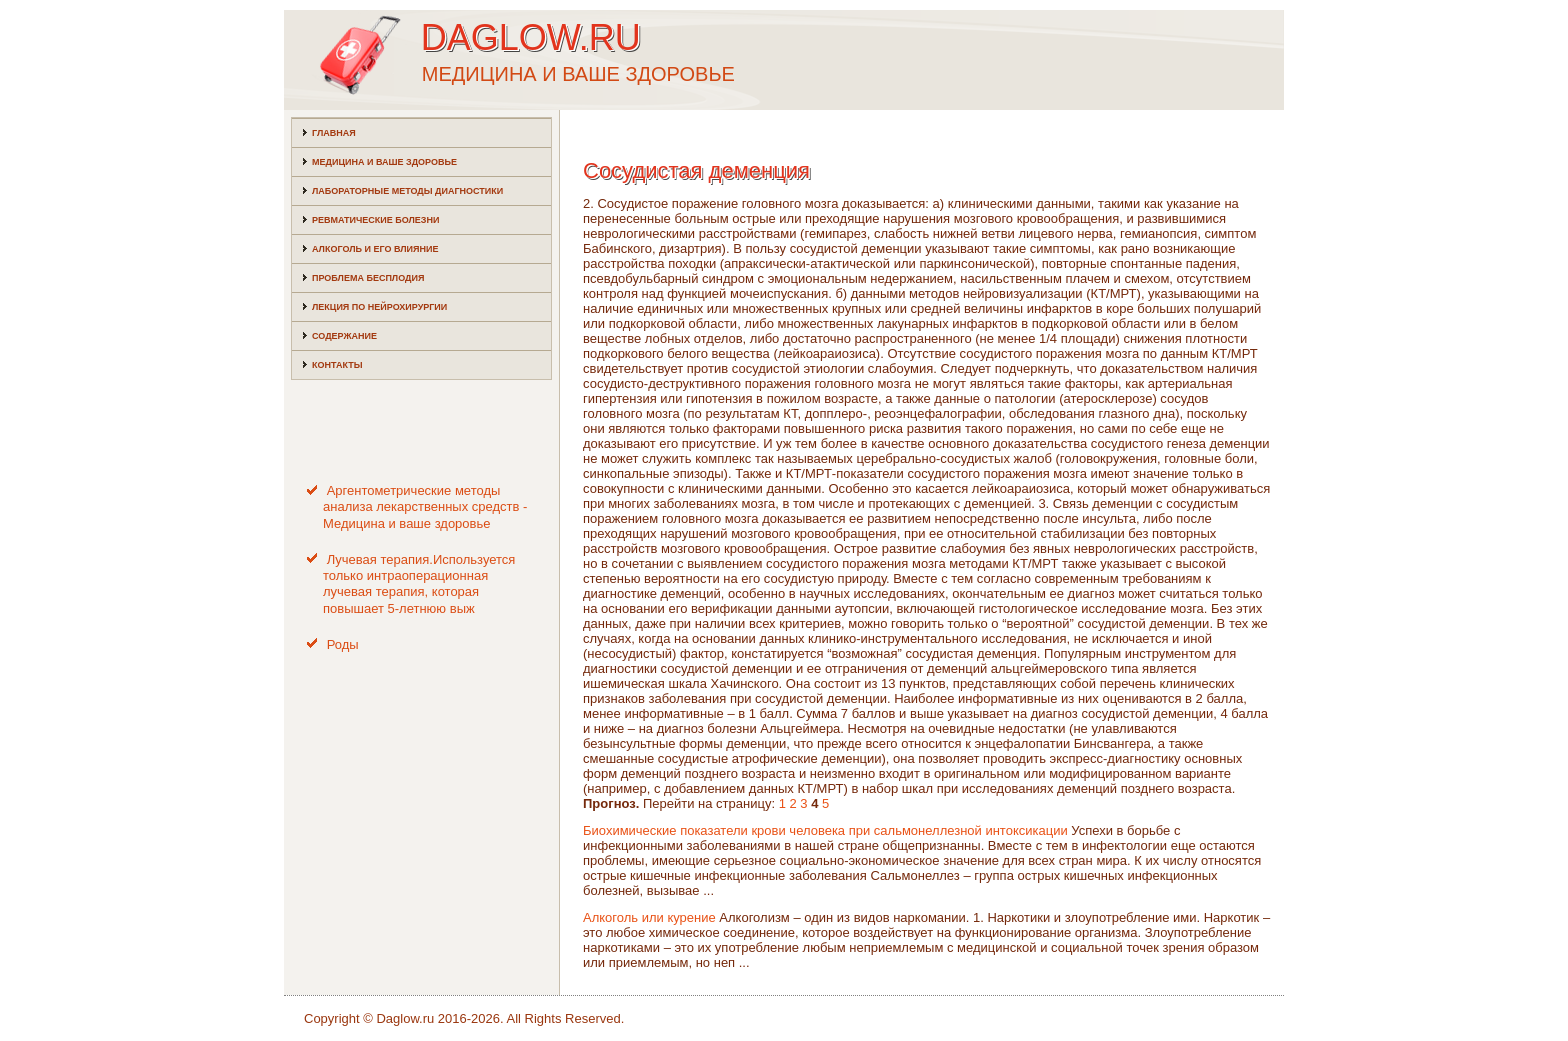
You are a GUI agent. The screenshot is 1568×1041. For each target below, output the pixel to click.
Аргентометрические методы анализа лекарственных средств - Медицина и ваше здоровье (425, 507)
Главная (334, 133)
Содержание (344, 336)
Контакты (337, 365)
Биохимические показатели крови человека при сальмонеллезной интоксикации (825, 830)
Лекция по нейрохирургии (379, 307)
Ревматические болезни (375, 220)
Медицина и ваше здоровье (384, 162)
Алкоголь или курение (649, 917)
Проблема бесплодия (368, 278)
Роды (343, 644)
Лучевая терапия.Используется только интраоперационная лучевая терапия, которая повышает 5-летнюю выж (419, 584)
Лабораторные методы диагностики (407, 191)
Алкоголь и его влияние (375, 249)
